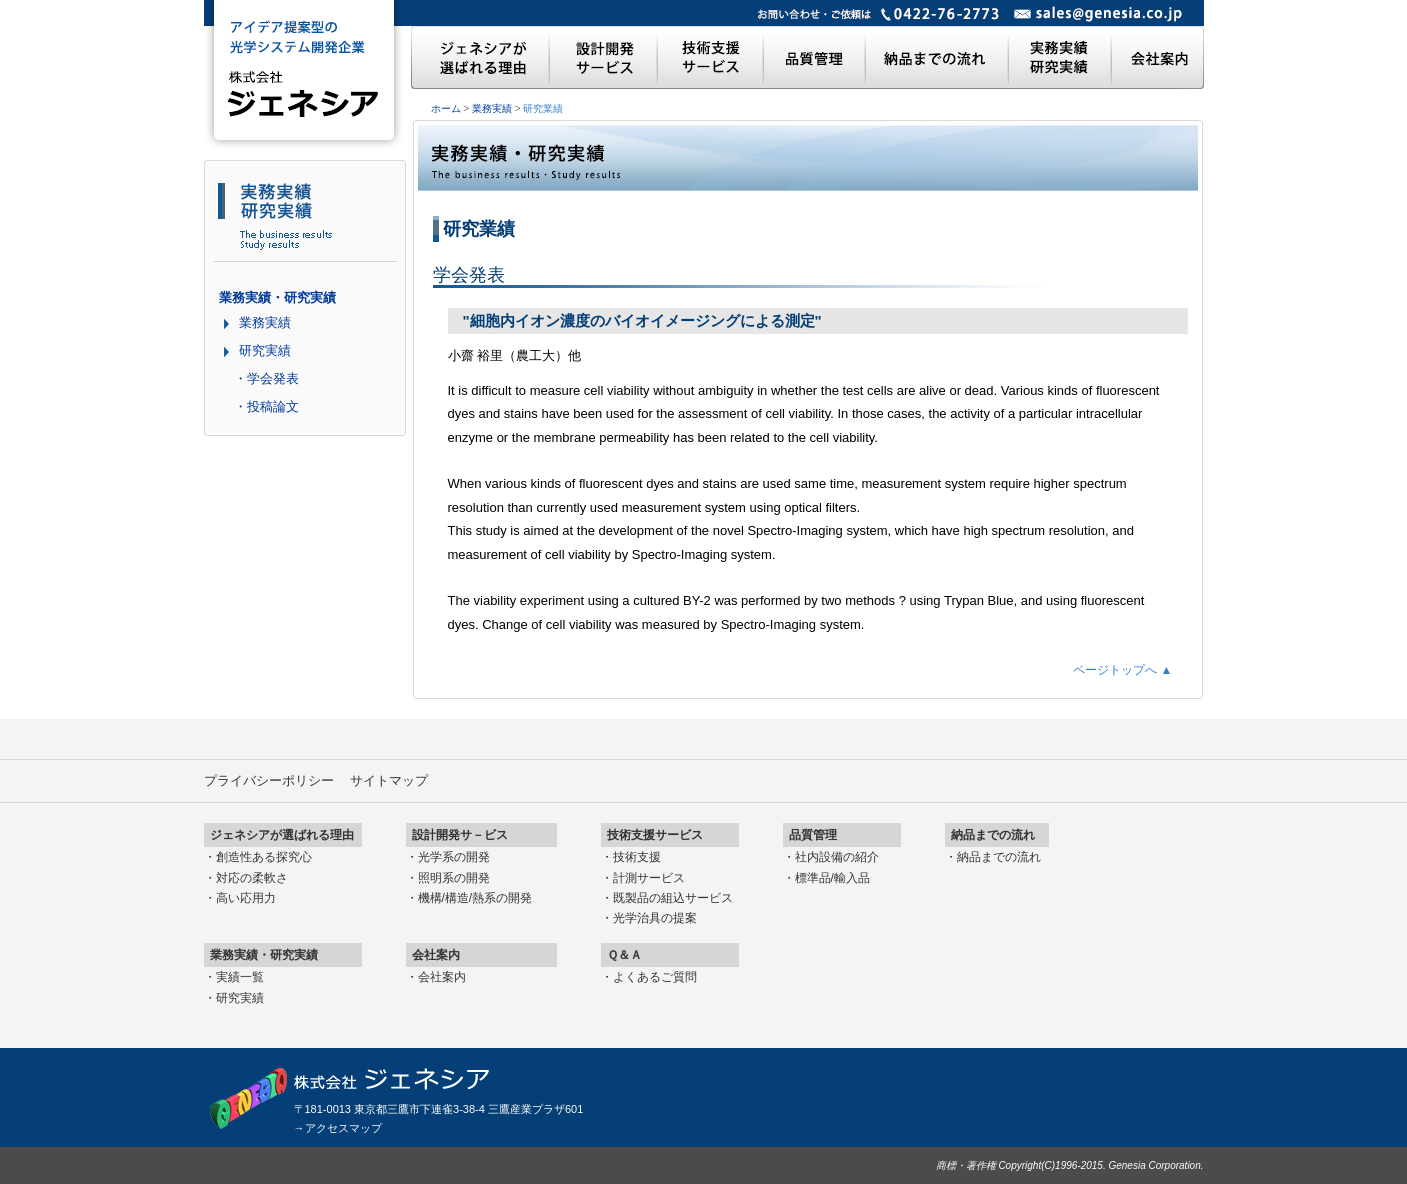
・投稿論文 (266, 406)
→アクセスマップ (338, 1128)
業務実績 (492, 108)
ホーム (446, 108)
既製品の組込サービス (673, 898)
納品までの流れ (999, 857)
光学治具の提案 (655, 918)
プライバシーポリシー (269, 780)
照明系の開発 (454, 878)
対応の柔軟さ (252, 878)
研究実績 (265, 350)
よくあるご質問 (655, 977)
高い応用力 (246, 898)
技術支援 (637, 857)
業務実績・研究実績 (277, 297)
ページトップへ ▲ (1122, 670)
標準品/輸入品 (832, 878)
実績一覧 (240, 977)
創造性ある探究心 (264, 857)
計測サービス (649, 878)
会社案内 (442, 977)
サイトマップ (389, 780)
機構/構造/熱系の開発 (475, 898)
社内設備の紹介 (837, 857)
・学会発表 (266, 378)
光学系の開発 (454, 857)
